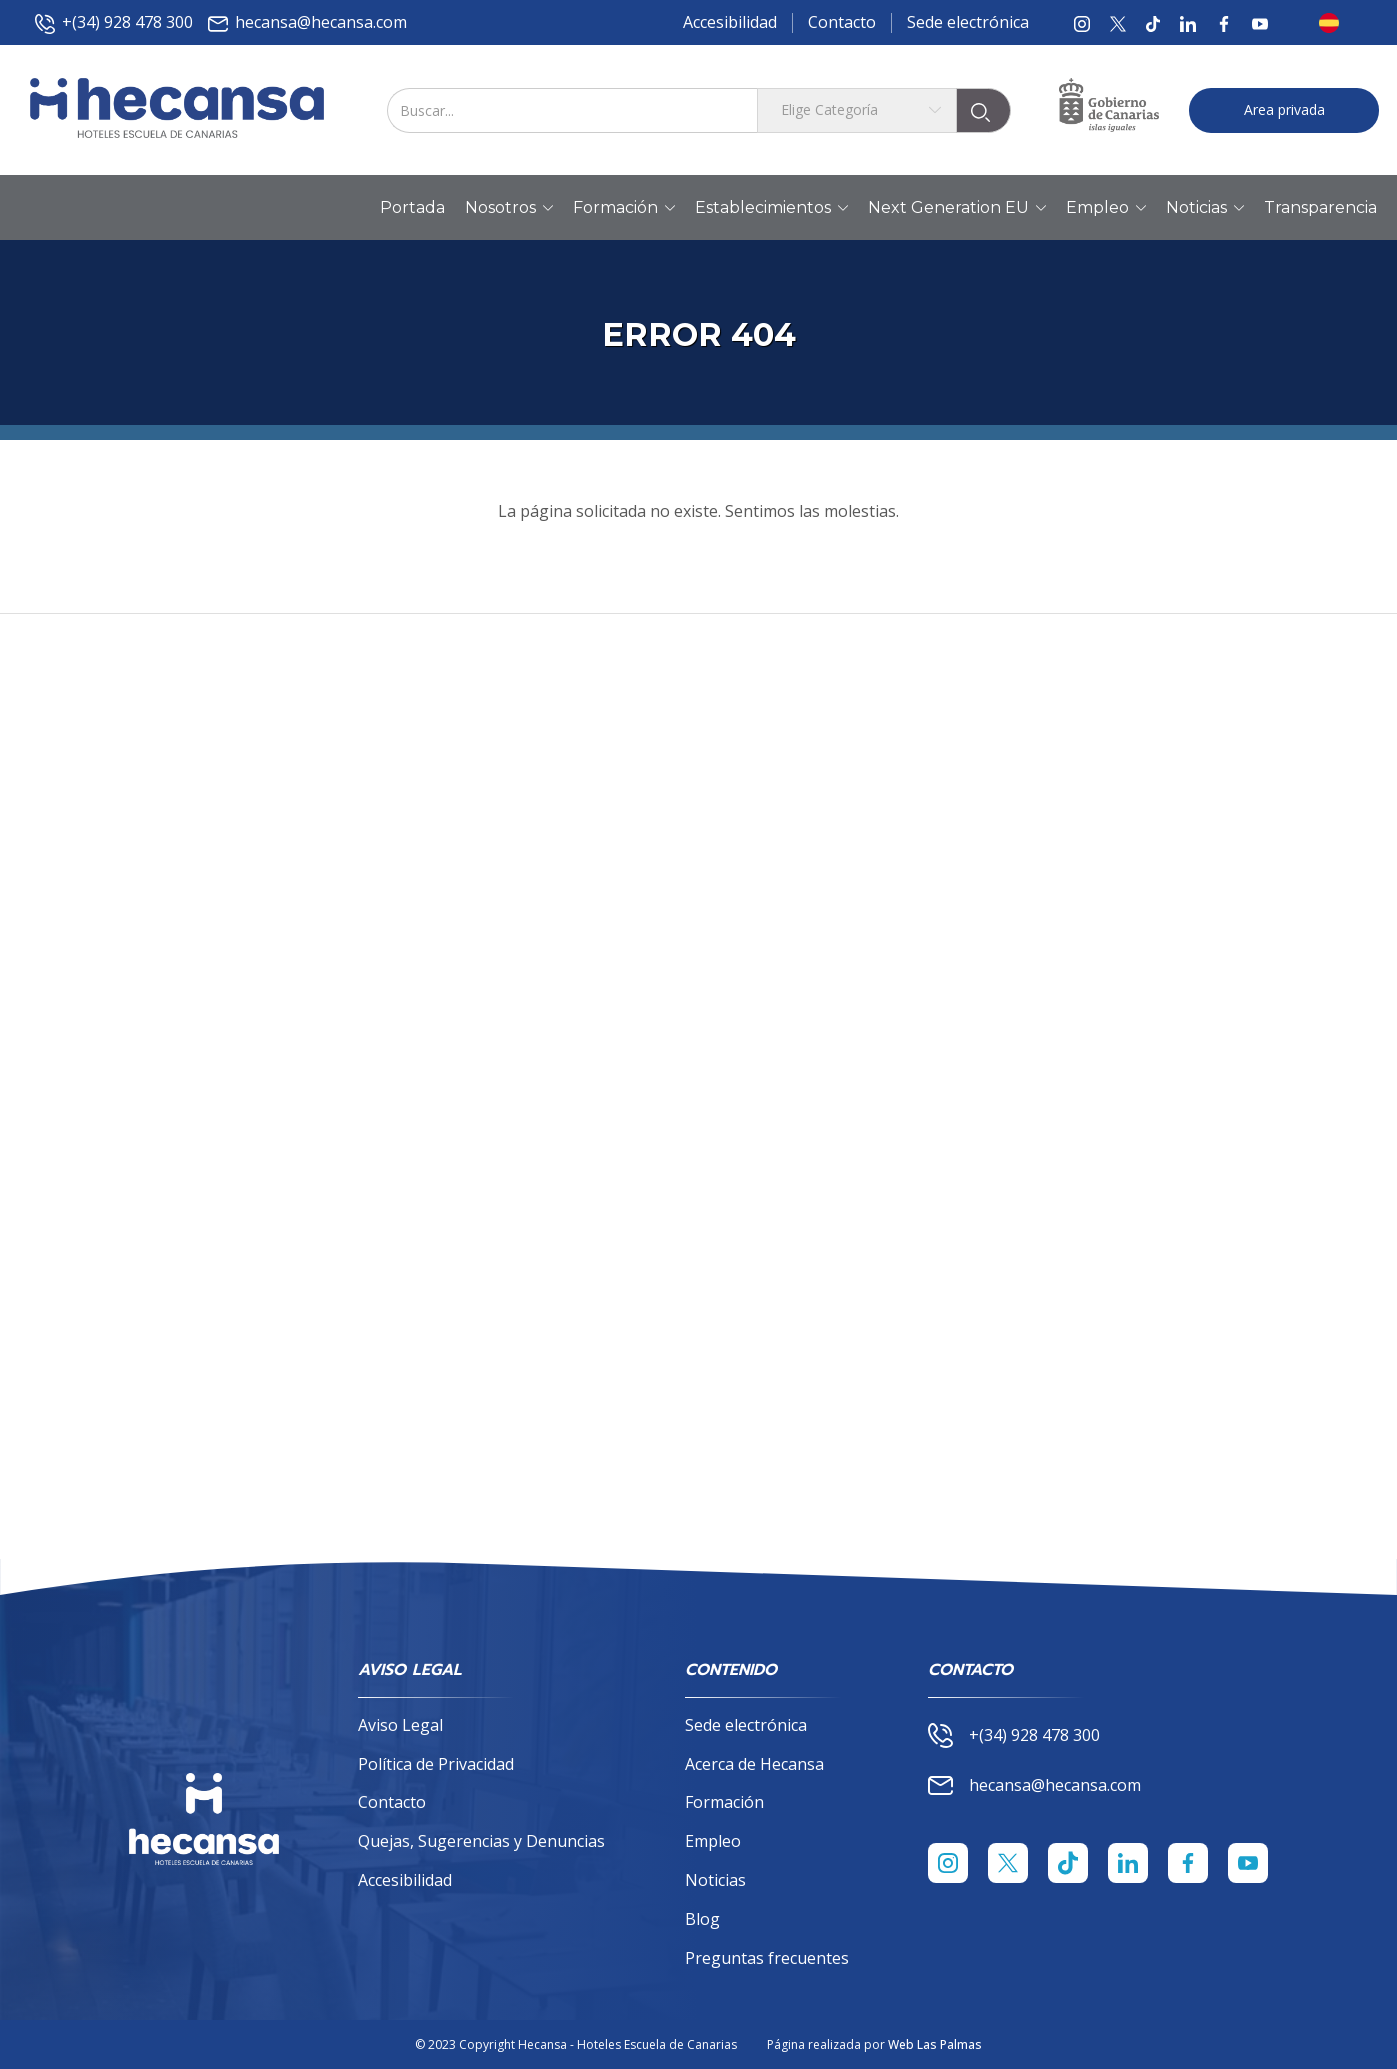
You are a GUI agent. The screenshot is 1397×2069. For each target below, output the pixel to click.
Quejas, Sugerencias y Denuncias (481, 1841)
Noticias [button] (1205, 208)
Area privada (1284, 109)
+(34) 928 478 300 (114, 22)
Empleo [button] (1106, 208)
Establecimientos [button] (771, 208)
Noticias (715, 1880)
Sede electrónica (968, 22)
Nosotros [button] (509, 208)
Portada (412, 207)
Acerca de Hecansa (754, 1764)
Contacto (842, 22)
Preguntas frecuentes (767, 1958)
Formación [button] (624, 208)
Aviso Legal (400, 1725)
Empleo (713, 1841)
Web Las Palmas (935, 2044)
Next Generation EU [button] (957, 208)
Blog (702, 1919)
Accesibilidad (730, 22)
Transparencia (1320, 207)
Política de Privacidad (436, 1764)
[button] (1335, 23)
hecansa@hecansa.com (307, 22)
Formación (724, 1802)
